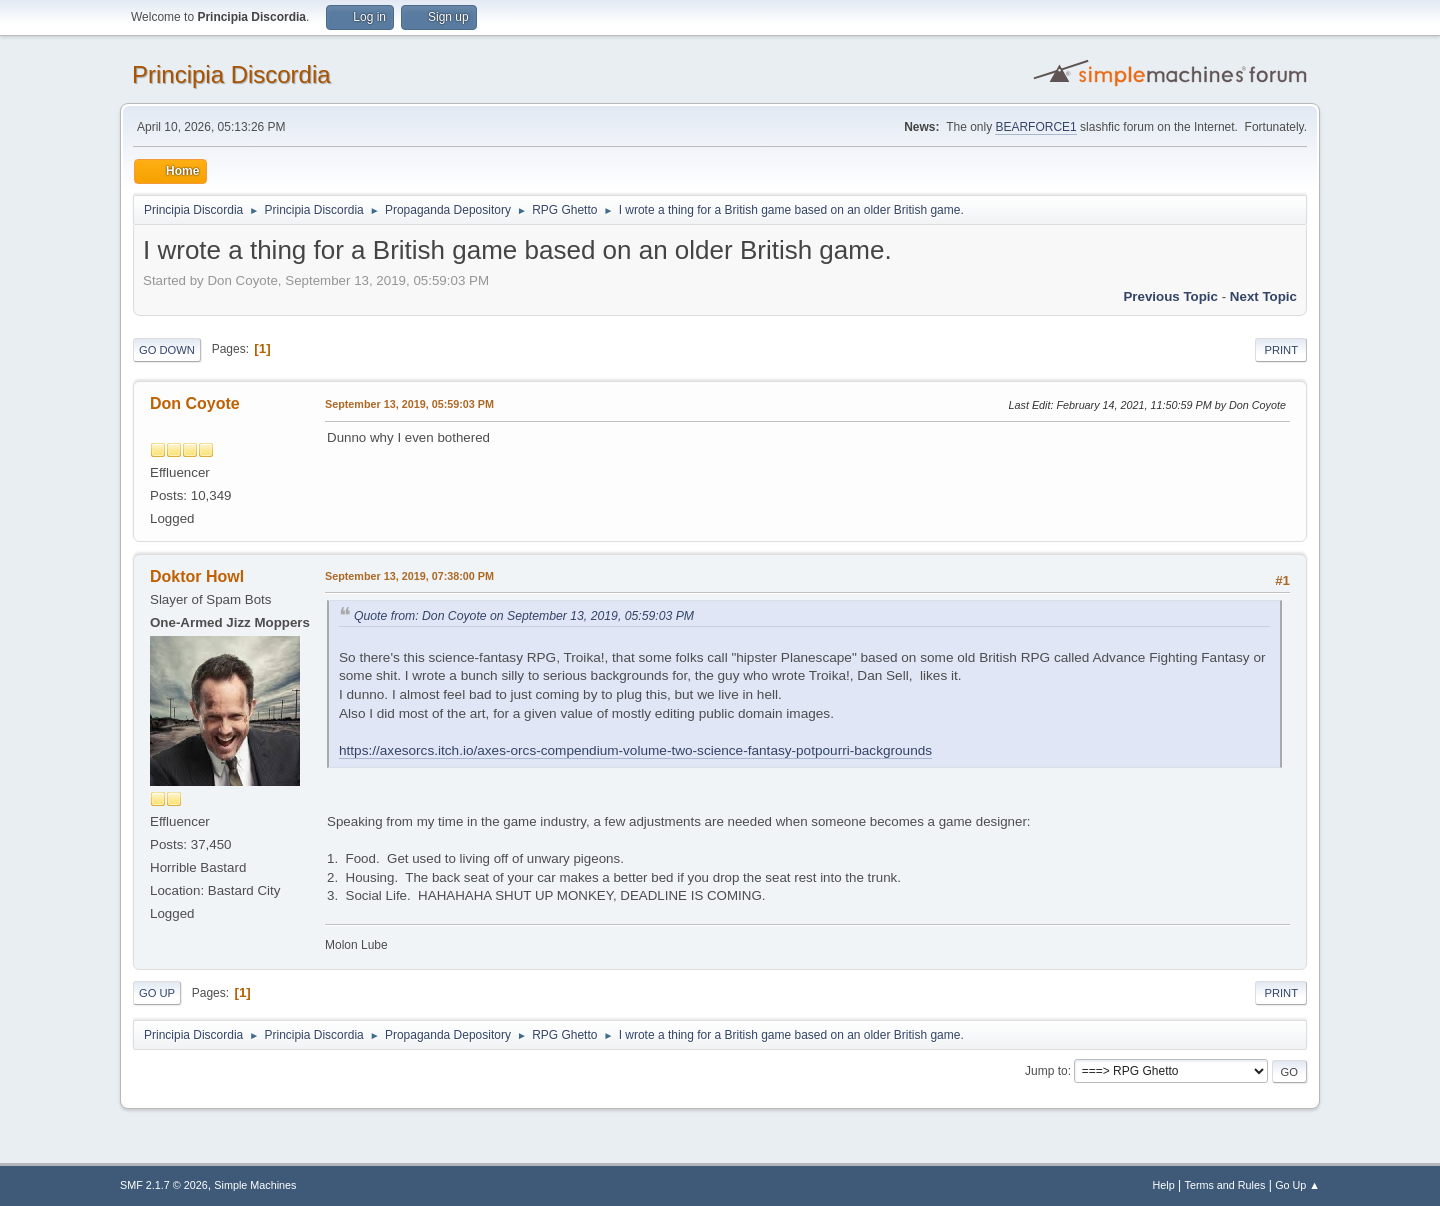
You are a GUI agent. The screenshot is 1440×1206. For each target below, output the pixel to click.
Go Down (167, 350)
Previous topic (1170, 296)
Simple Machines (255, 1185)
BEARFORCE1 (1035, 127)
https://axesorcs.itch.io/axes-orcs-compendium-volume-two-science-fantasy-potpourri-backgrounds (635, 750)
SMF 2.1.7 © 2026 (164, 1185)
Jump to (1046, 1071)
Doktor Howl (197, 576)
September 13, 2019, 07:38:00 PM (409, 576)
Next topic (1263, 296)
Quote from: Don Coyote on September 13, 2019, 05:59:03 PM (524, 616)
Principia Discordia (231, 74)
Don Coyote (195, 403)
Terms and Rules (1225, 1185)
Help (1164, 1185)
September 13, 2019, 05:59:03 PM (409, 404)
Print (1281, 350)
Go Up (157, 993)
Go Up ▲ (1297, 1185)
